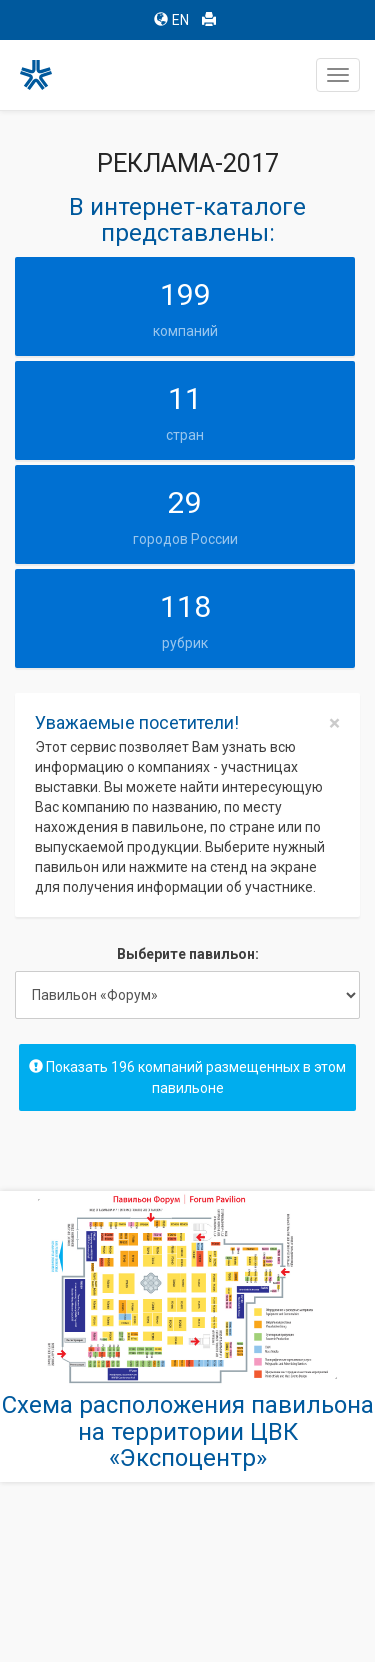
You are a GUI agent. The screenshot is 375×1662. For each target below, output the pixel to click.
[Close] (334, 723)
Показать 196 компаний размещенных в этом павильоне (187, 1077)
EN (171, 20)
